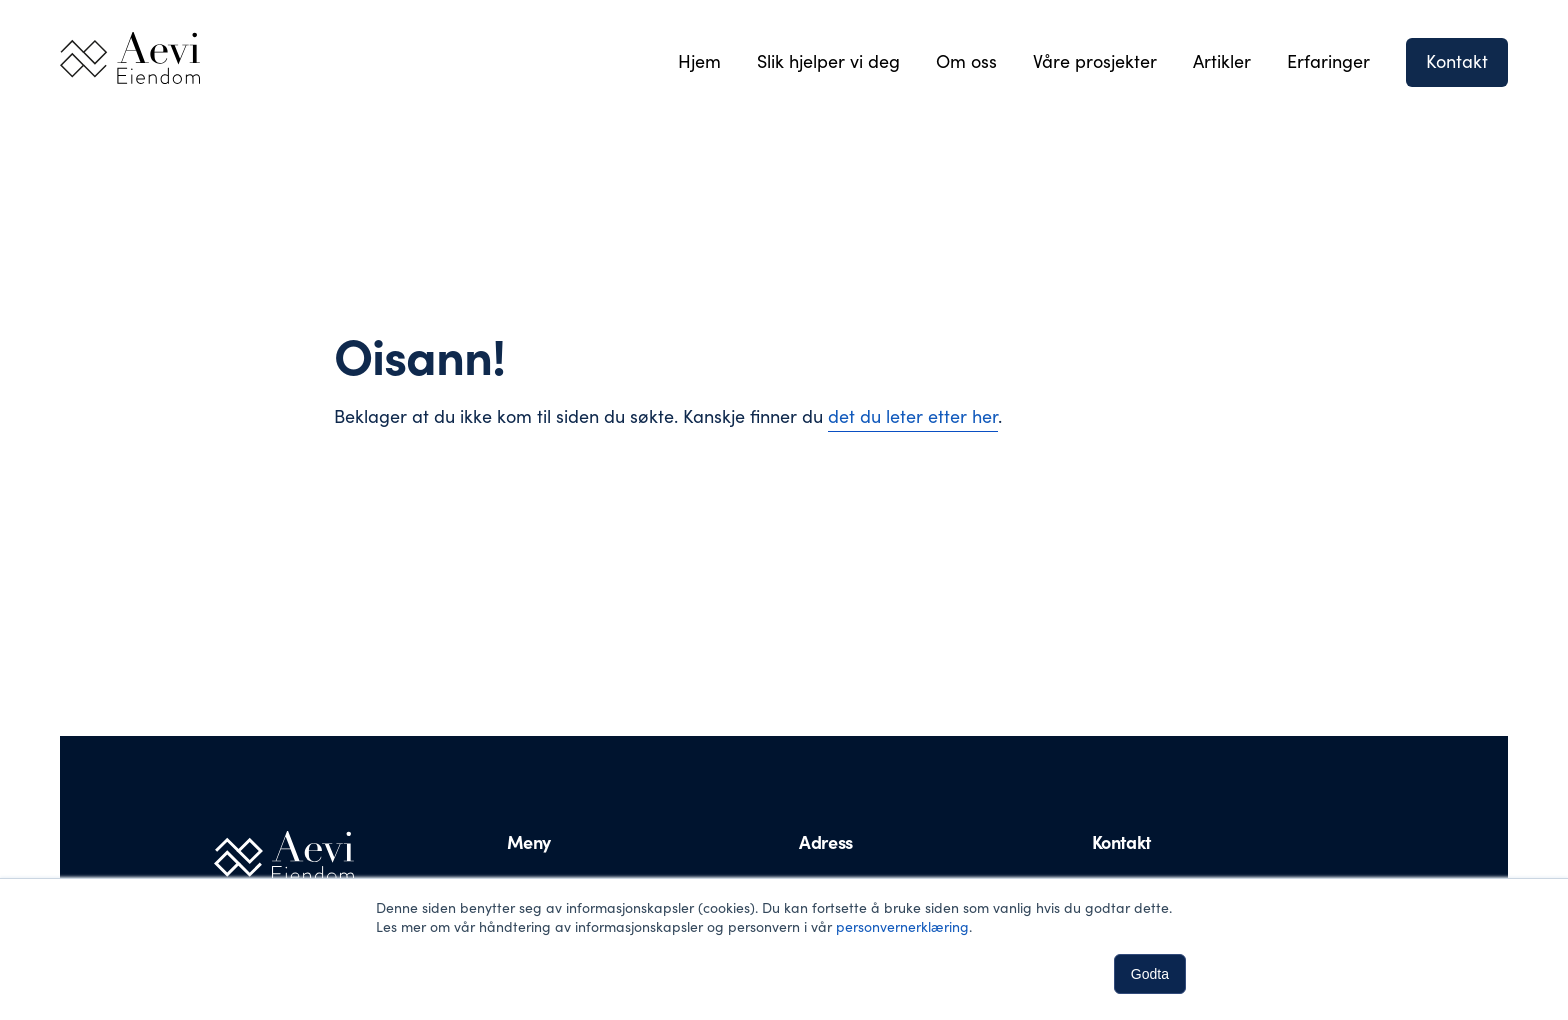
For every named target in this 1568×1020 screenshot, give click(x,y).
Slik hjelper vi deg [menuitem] (828, 61)
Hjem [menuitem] (699, 61)
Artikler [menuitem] (1222, 61)
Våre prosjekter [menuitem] (1095, 61)
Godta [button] (1150, 974)
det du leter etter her (913, 416)
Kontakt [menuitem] (1457, 61)
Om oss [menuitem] (966, 61)
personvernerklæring (902, 926)
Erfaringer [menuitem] (1328, 61)
